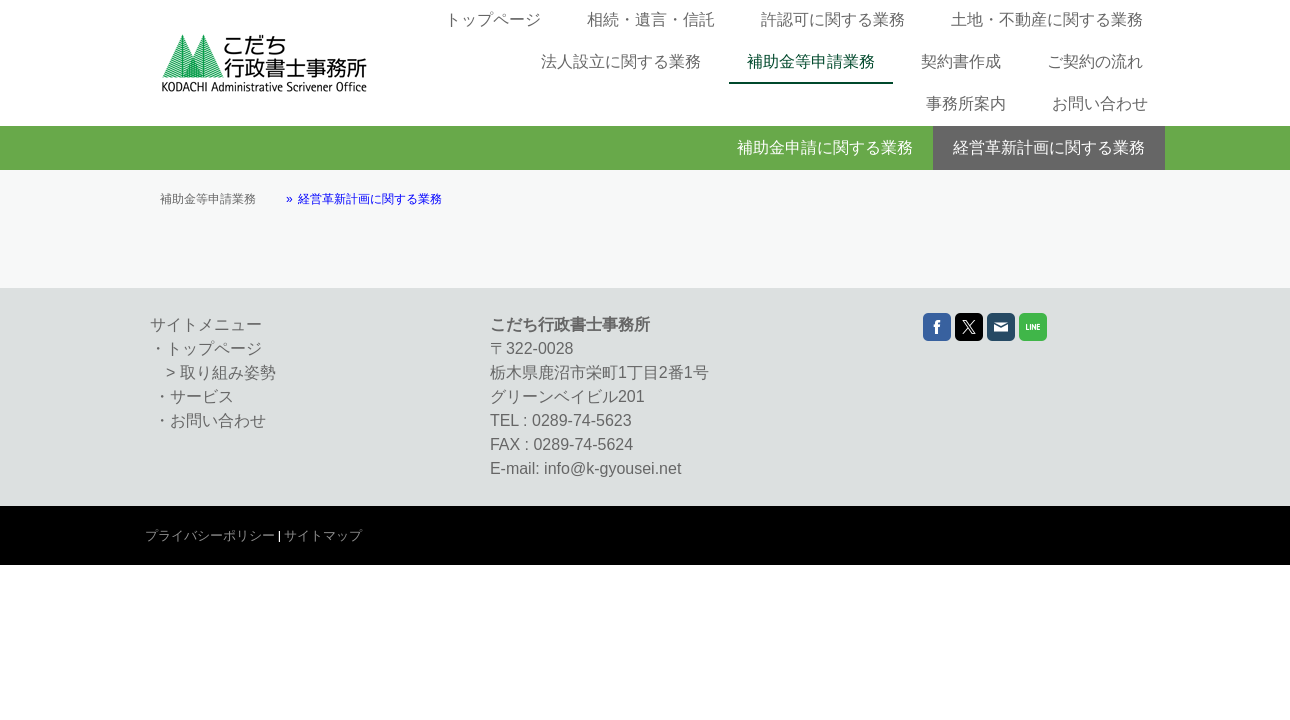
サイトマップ (323, 535)
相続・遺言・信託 (651, 19)
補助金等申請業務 (811, 61)
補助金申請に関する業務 (825, 147)
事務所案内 (966, 103)
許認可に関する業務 (833, 19)
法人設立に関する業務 (621, 61)
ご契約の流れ (1095, 61)
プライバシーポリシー (210, 535)
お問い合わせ (1100, 103)
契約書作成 (961, 61)
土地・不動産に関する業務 (1047, 19)
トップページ (493, 19)
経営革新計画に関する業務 (1049, 147)
